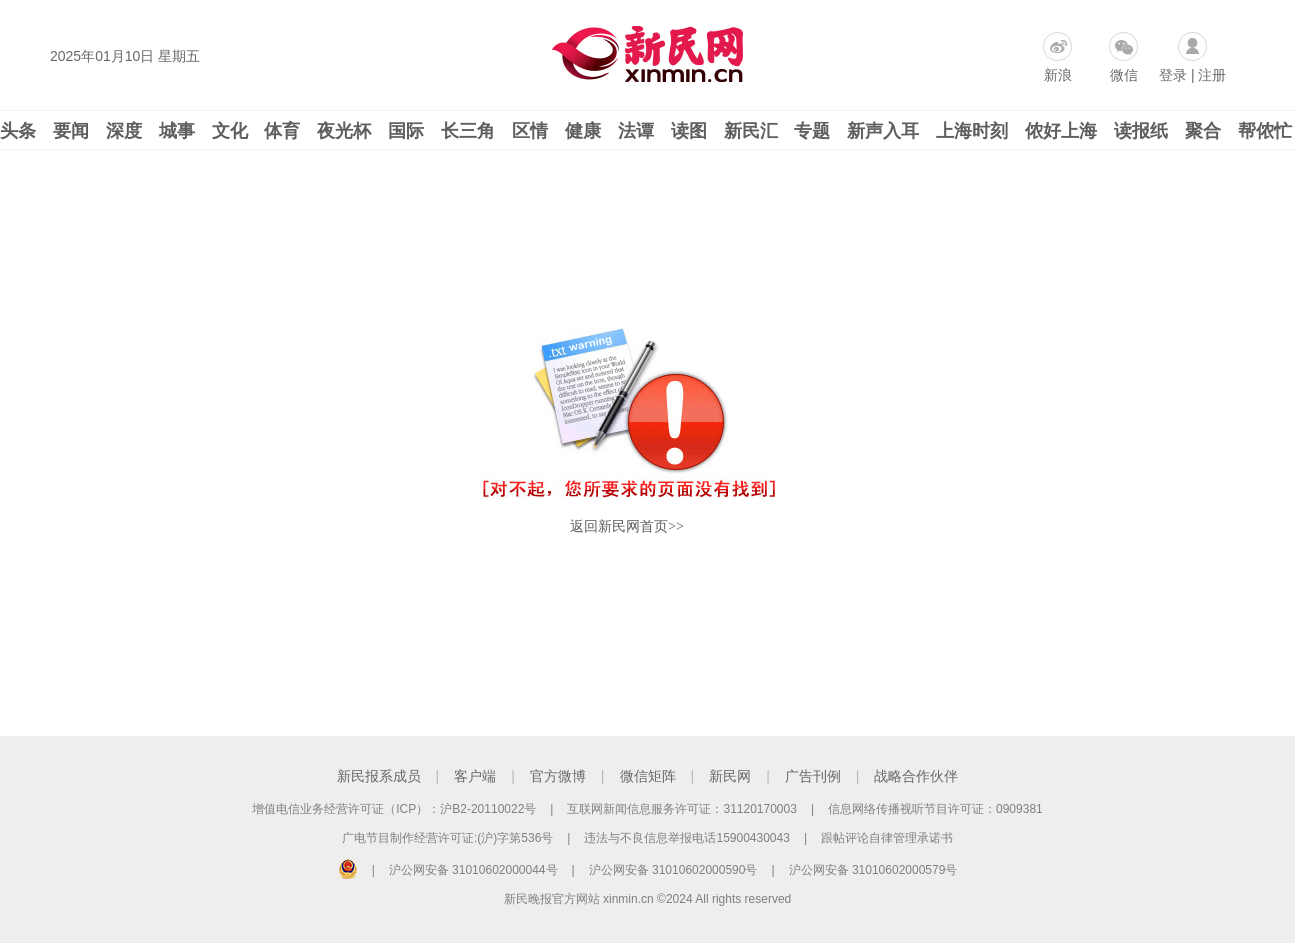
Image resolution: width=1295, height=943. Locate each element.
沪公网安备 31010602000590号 (673, 870)
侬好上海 (1061, 131)
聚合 (1203, 131)
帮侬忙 (1265, 131)
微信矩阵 (648, 776)
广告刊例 (813, 776)
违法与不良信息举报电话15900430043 (686, 838)
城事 (177, 131)
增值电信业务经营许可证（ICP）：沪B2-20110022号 (394, 809)
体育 (282, 131)
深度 (124, 131)
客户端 (475, 776)
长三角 (468, 131)
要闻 (71, 131)
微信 (1124, 75)
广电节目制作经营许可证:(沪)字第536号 (447, 838)
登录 (1173, 75)
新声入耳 (883, 131)
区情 (530, 131)
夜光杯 (344, 131)
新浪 (1058, 75)
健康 (583, 131)
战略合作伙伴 (916, 776)
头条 (18, 131)
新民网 (730, 776)
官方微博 (558, 776)
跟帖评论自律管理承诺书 (887, 838)
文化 (230, 131)
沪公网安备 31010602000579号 (873, 870)
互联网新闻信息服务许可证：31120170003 (681, 809)
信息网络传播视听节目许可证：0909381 (935, 809)
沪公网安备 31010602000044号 (473, 870)
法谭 (636, 131)
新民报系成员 (379, 776)
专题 (812, 131)
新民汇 (751, 131)
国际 (406, 131)
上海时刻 (972, 131)
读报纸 (1141, 131)
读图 (689, 131)
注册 (1212, 75)
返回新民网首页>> (627, 526)
